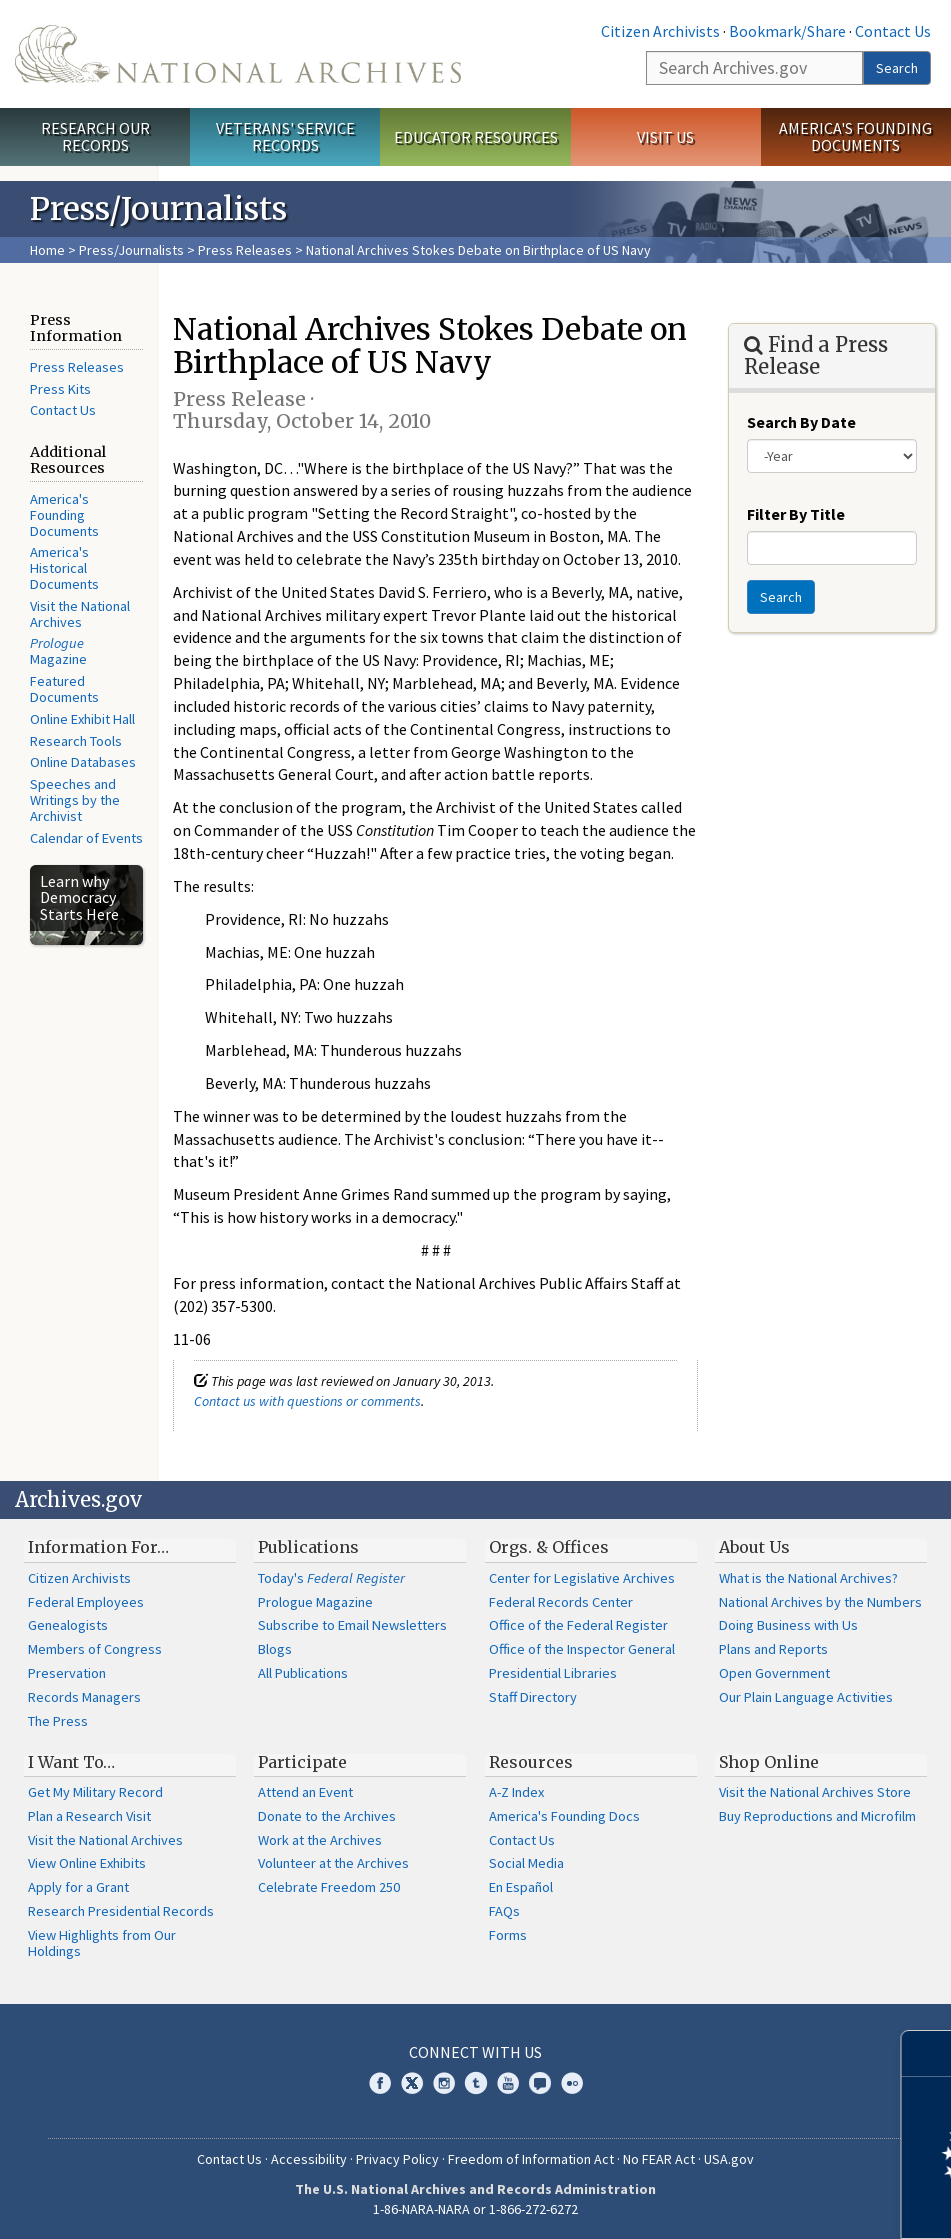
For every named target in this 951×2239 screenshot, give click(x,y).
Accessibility (309, 2159)
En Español (521, 1887)
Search (897, 68)
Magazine (58, 651)
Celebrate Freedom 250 (329, 1887)
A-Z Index (516, 1792)
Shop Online (769, 1762)
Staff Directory (533, 1697)
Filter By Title (796, 514)
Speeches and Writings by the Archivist (75, 800)
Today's (331, 1578)
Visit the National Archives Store (815, 1792)
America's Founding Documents (855, 136)
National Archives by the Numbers (820, 1602)
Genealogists (68, 1625)
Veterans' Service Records (285, 136)
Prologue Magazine (315, 1602)
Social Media (526, 1863)
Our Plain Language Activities (806, 1697)
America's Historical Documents (64, 568)
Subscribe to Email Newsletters (352, 1625)
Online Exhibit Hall (82, 719)
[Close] (927, 2053)
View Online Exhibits (87, 1863)
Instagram (444, 2083)
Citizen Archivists (660, 31)
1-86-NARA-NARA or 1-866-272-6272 (475, 2209)
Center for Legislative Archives (582, 1578)
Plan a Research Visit (89, 1816)
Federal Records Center (561, 1602)
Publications (308, 1547)
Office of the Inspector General (582, 1649)
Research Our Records (95, 136)
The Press (58, 1721)
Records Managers (84, 1697)
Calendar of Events (86, 838)
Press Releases (245, 250)
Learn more (773, 2203)
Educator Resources (476, 137)
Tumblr (476, 2083)
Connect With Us (475, 2052)
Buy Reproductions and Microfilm (817, 1816)
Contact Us (893, 31)
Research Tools (76, 741)
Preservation (67, 1673)
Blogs (275, 1649)
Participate (302, 1762)
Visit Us (665, 137)
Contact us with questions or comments (307, 1401)
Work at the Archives (320, 1840)
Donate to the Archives (327, 1816)
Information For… (98, 1547)
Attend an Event (305, 1792)
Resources (531, 1762)
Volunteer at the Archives (333, 1863)
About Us (754, 1547)
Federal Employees (86, 1602)
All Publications (303, 1673)
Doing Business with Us (788, 1625)
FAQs (504, 1911)
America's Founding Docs (564, 1816)
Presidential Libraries (553, 1673)
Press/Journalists (131, 250)
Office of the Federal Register (578, 1625)
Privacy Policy (397, 2159)
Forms (508, 1935)
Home (47, 250)
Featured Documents (64, 689)
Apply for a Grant (78, 1887)
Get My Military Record (95, 1792)
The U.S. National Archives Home (238, 54)
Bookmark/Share (787, 31)
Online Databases (83, 762)
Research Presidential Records (121, 1911)
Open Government (774, 1673)
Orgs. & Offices (549, 1547)
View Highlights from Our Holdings (102, 1943)
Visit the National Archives (80, 614)
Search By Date (801, 422)
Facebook (380, 2083)
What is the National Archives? (808, 1578)
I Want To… (71, 1762)
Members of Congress (95, 1649)
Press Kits (60, 389)
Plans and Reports (773, 1649)
